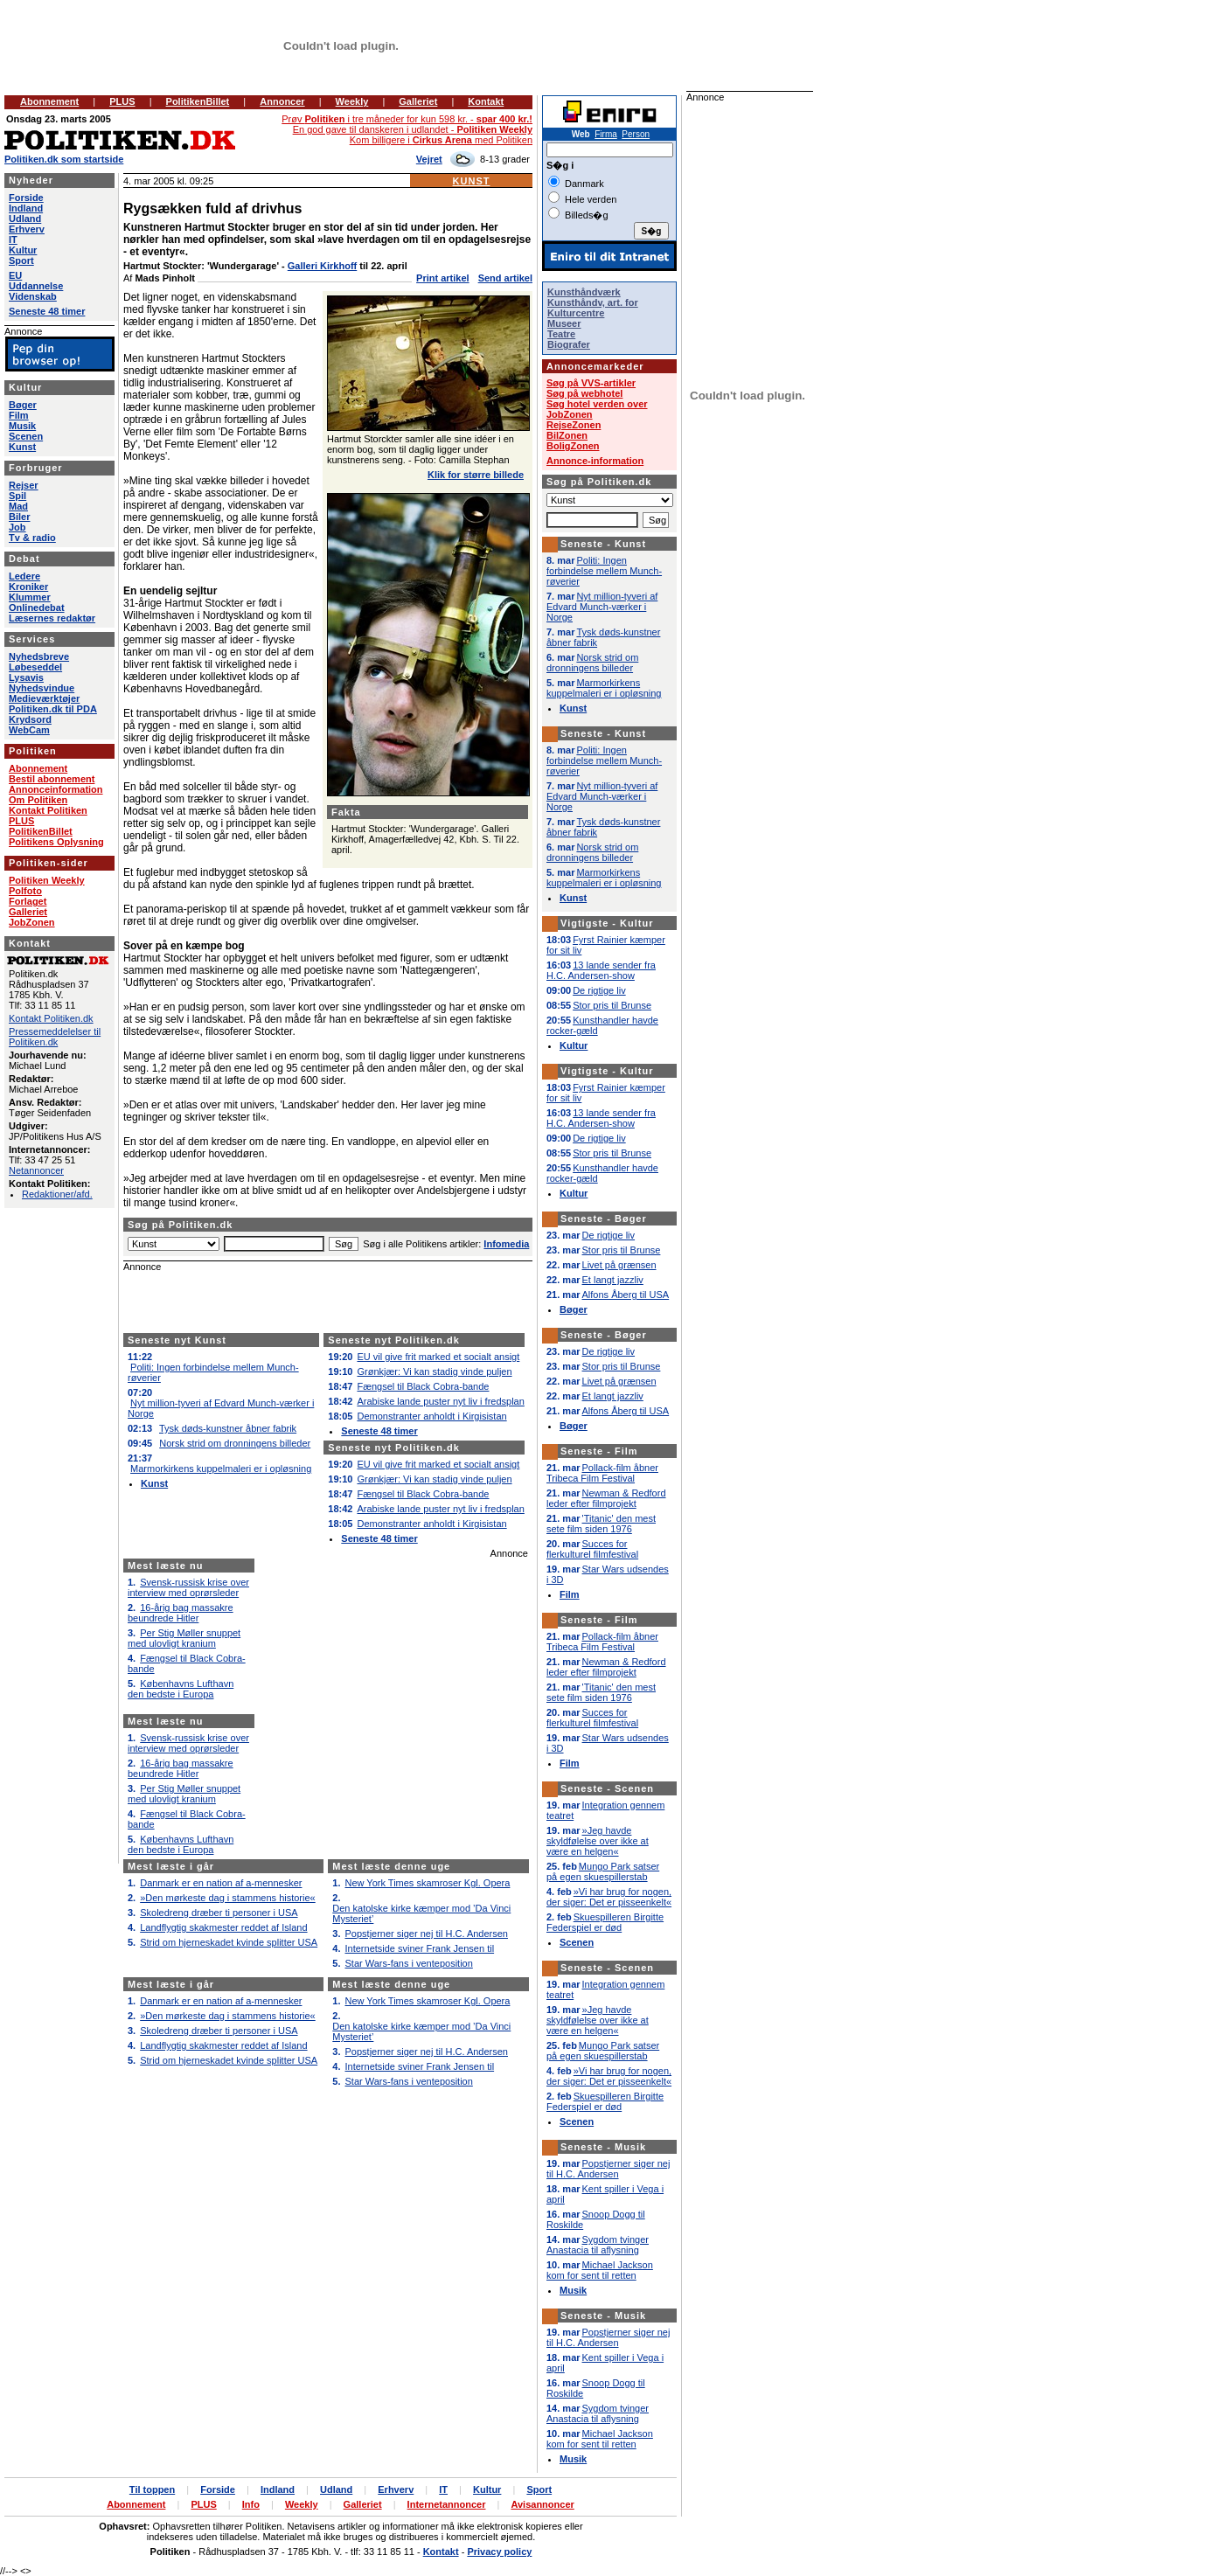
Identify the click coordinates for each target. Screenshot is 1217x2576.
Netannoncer (36, 1170)
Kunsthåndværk (584, 292)
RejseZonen (573, 425)
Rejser (23, 485)
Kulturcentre (575, 313)
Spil (17, 495)
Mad (18, 506)
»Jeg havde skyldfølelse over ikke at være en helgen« (597, 1841)
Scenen (26, 436)
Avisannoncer (542, 2504)
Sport (21, 260)
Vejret (429, 159)
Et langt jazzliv (612, 1279)
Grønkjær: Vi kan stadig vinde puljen (434, 1371)
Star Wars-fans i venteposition (409, 1963)
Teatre (561, 334)
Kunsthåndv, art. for (592, 302)
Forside (26, 197)
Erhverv (27, 229)
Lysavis (26, 677)
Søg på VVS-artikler (591, 383)
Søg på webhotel (584, 393)
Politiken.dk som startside (63, 159)
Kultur (23, 250)
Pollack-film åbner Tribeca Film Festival (602, 1472)
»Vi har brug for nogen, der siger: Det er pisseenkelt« (608, 1896)
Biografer (568, 344)
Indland (26, 208)
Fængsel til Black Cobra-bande (423, 1386)
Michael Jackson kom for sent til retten (599, 2270)
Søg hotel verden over (597, 404)
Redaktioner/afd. (57, 1194)
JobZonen (32, 922)
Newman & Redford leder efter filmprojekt (606, 1498)
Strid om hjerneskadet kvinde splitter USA (228, 1942)
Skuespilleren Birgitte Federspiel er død (605, 1922)
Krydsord (30, 719)
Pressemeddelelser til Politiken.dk (55, 1036)
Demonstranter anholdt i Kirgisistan (431, 1416)
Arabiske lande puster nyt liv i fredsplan (440, 1401)
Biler (19, 516)
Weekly (352, 101)
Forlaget (27, 901)
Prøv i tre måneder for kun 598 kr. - (407, 119)
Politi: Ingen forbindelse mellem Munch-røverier (604, 571)
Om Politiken (38, 800)
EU (15, 275)
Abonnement (49, 101)
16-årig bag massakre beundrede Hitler (180, 1612)
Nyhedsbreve (39, 656)
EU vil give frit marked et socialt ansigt (438, 1356)
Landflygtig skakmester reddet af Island (223, 1927)
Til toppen (152, 2489)
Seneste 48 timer (379, 1431)
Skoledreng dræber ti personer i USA (218, 1912)
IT (13, 239)
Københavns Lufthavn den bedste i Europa (180, 1688)
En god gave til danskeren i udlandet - (412, 129)
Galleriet (418, 101)
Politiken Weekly (47, 880)
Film (19, 415)
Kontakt (486, 101)
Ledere (24, 576)
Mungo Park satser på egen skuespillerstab (602, 1871)
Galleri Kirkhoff (322, 265)
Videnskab (33, 296)
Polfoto (25, 890)
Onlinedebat (37, 607)
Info (251, 2504)
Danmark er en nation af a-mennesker (221, 1883)
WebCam (29, 730)
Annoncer (282, 101)
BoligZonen (573, 446)
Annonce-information (594, 460)
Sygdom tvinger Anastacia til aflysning (597, 2244)
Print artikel (442, 278)
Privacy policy (499, 2551)
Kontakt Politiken (48, 810)
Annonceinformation (56, 789)
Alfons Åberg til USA (626, 1294)
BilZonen (567, 435)
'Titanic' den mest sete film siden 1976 (601, 1523)
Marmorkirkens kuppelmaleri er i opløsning (220, 1468)
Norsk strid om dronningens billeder (234, 1443)
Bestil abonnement (51, 779)
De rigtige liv (599, 990)
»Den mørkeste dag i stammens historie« (228, 1897)
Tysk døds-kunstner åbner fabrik (227, 1428)
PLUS (122, 101)
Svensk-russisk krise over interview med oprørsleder (188, 1587)
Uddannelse (36, 286)
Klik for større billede (476, 474)
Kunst (471, 181)
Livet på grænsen (619, 1265)
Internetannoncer (446, 2504)
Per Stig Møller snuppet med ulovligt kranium (184, 1638)
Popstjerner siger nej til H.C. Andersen (426, 1933)
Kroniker (28, 586)
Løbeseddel (35, 667)
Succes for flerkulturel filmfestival (592, 1548)
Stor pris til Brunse (612, 1005)
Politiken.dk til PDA (53, 709)
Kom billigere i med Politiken (441, 140)
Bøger (23, 404)
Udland (25, 218)
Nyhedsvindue (41, 688)
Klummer (30, 597)
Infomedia (506, 1244)
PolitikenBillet (198, 101)
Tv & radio (32, 537)
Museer (564, 323)
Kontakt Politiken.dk (51, 1018)
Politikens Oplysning (56, 842)
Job (17, 527)
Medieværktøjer (44, 698)
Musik (22, 425)
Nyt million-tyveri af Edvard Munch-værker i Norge (601, 606)
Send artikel (505, 278)
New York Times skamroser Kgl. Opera (428, 1883)
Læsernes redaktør (52, 618)
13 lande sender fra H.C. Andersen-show (601, 970)
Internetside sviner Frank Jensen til (420, 1948)
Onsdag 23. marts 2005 (58, 119)
